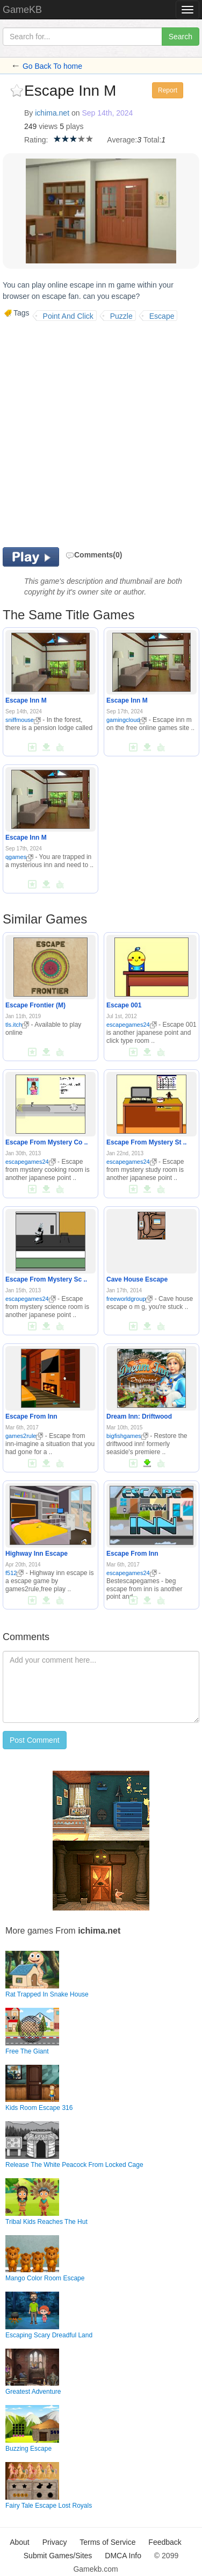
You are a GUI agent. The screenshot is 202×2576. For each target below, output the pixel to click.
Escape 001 (123, 1005)
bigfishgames (127, 1436)
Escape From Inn (31, 1416)
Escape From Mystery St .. (146, 1142)
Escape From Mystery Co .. (46, 1142)
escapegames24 (131, 1024)
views (48, 126)
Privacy (54, 2542)
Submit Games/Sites (58, 2555)
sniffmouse (23, 720)
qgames (19, 857)
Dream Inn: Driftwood (139, 1416)
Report (167, 90)
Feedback (164, 2542)
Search (180, 36)
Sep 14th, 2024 (107, 113)
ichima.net (52, 113)
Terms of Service (107, 2542)
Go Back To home (52, 66)
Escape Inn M (26, 700)
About (20, 2542)
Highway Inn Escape (36, 1553)
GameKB (22, 9)
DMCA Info (123, 2555)
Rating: (36, 139)
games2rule (24, 1436)
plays (75, 126)
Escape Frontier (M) (35, 1005)
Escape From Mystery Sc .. (46, 1279)
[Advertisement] (101, 433)
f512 (14, 1573)
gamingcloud (126, 720)
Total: (152, 139)
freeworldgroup (129, 1299)
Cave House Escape (137, 1279)
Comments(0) (94, 554)
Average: (122, 139)
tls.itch (17, 1024)
